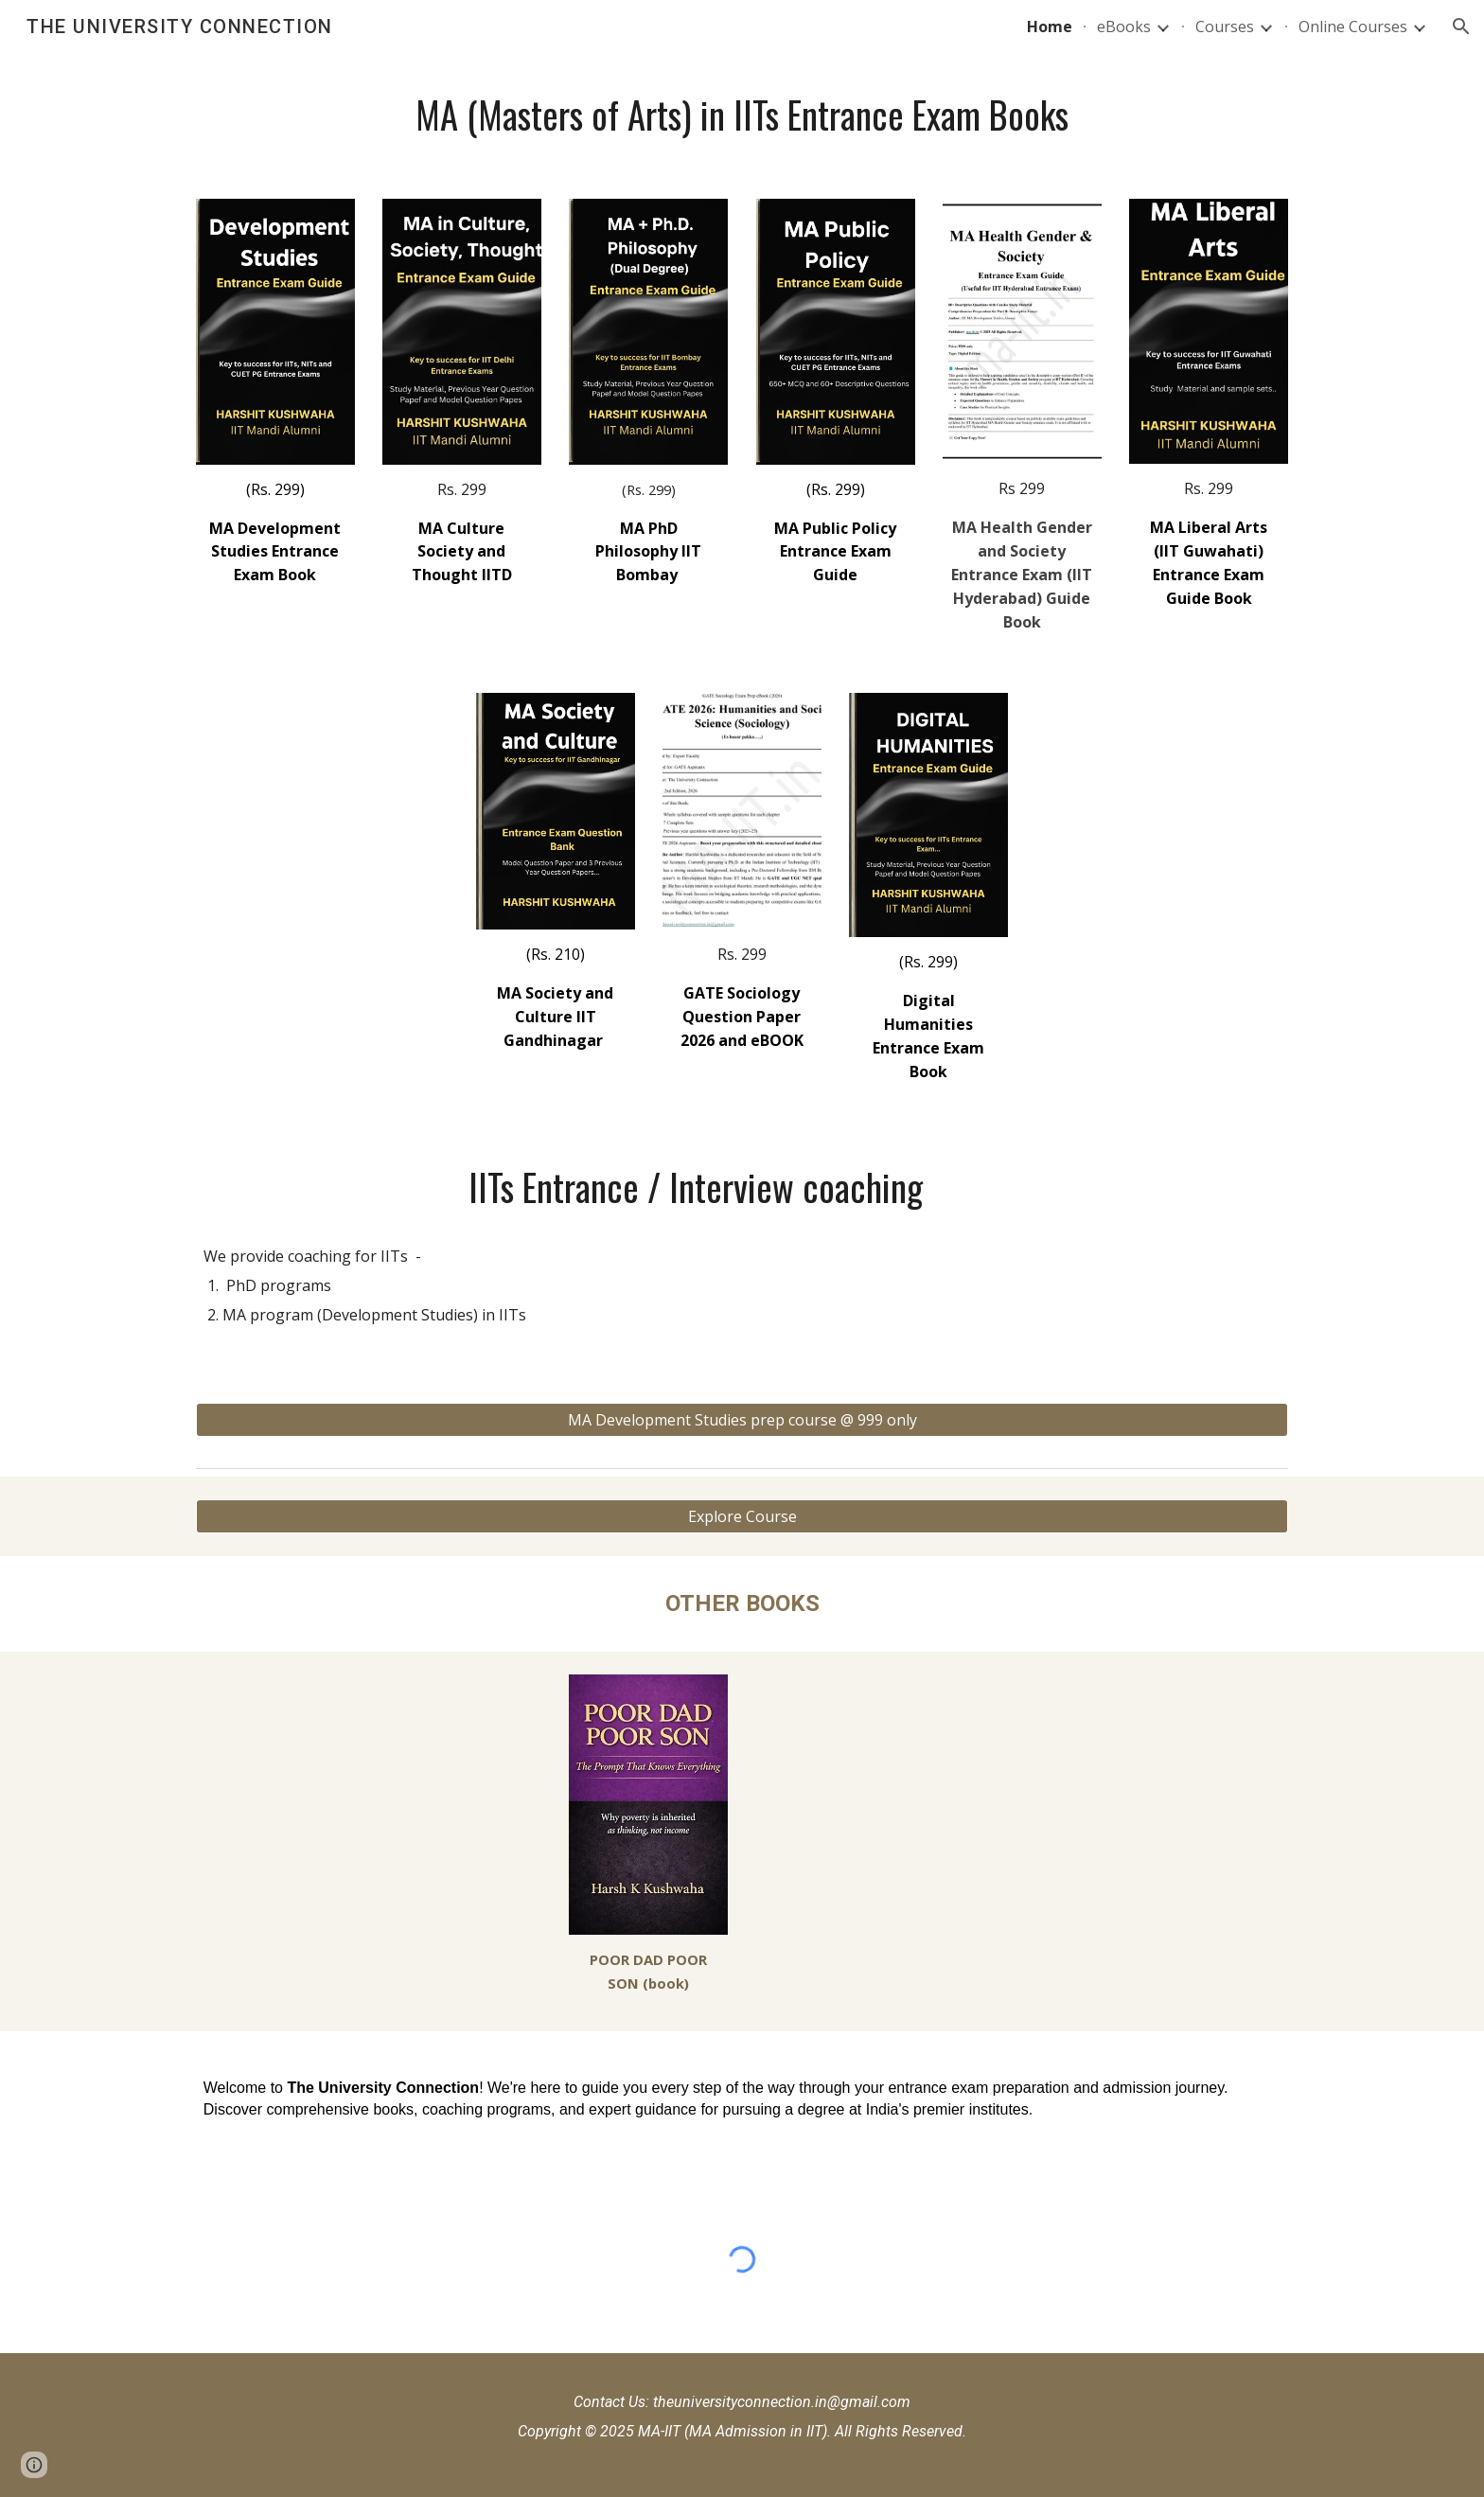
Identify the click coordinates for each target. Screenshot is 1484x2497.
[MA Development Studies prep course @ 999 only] (742, 1419)
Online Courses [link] (1352, 26)
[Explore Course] (742, 1516)
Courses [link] (1224, 26)
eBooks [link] (1124, 26)
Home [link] (1049, 26)
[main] (742, 114)
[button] (1461, 26)
